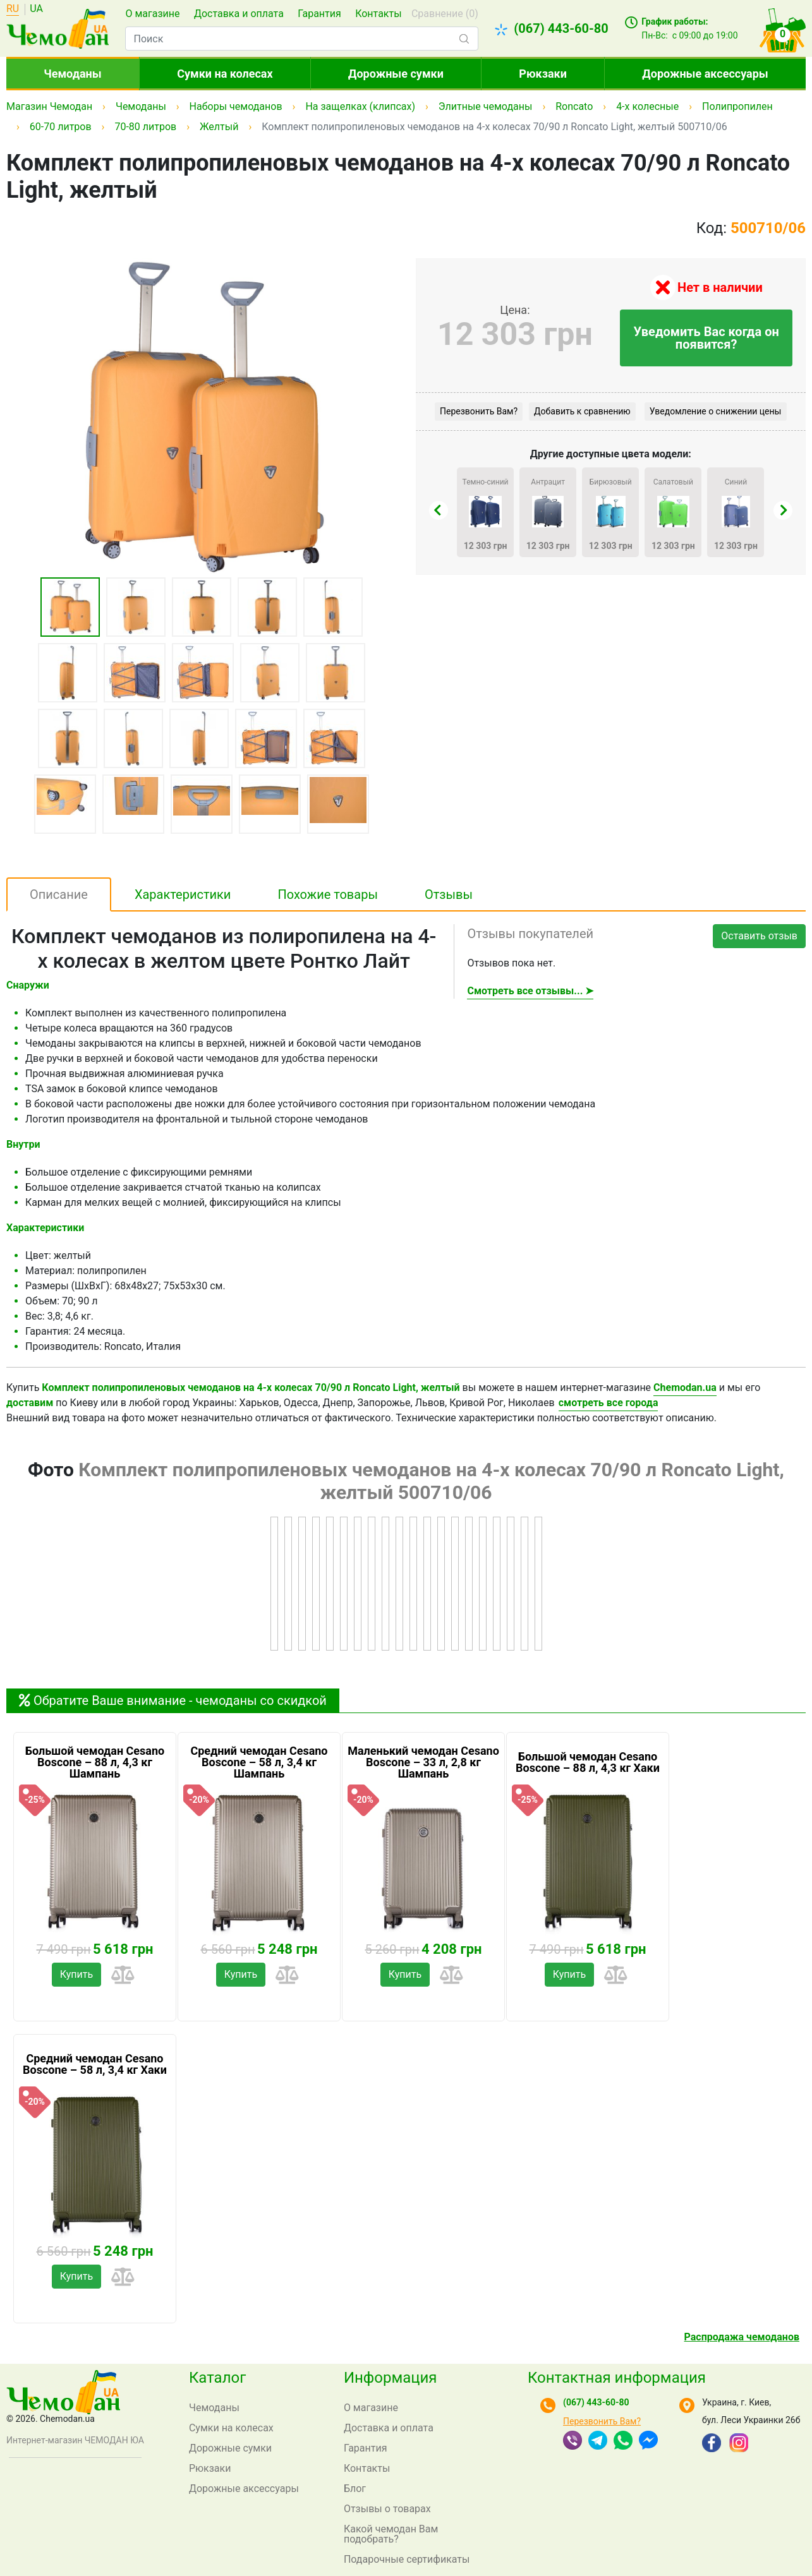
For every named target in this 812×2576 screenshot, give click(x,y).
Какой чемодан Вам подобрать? (391, 2534)
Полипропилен (737, 106)
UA (36, 9)
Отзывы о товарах (387, 2509)
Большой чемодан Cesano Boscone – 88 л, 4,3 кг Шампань (94, 1762)
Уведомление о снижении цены (716, 411)
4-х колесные (647, 106)
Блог (355, 2489)
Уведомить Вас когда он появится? (706, 338)
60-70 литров (61, 127)
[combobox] (301, 39)
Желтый (219, 127)
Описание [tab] (59, 894)
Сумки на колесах (224, 73)
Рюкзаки (543, 73)
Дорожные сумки (396, 73)
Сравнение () (444, 14)
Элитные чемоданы (486, 106)
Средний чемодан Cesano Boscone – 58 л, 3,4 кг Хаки (95, 2064)
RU (12, 9)
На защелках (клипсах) (360, 106)
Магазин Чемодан (49, 106)
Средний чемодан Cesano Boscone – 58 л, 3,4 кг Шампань (258, 1762)
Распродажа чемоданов (741, 2337)
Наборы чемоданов (236, 106)
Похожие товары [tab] (327, 894)
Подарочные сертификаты (407, 2559)
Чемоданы (73, 73)
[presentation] (438, 510)
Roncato (574, 106)
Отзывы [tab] (449, 894)
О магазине (152, 14)
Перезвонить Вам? (479, 411)
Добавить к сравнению (582, 411)
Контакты (378, 14)
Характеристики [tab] (183, 894)
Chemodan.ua (685, 1387)
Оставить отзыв (759, 936)
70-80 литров (145, 127)
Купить (76, 1974)
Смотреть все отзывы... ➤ (530, 991)
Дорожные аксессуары (705, 73)
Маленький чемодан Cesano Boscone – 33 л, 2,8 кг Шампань (423, 1762)
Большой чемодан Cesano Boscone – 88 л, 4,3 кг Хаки (588, 1762)
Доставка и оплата (239, 14)
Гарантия (319, 14)
